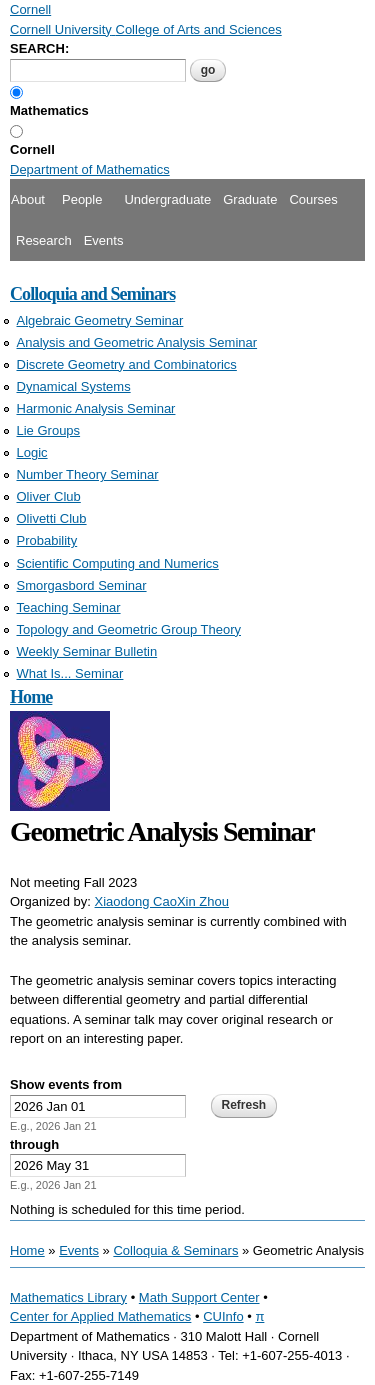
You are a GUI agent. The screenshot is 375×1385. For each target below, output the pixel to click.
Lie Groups (49, 430)
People (82, 199)
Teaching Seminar (69, 607)
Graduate (250, 199)
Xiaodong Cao (136, 901)
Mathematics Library (68, 1297)
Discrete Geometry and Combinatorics (127, 364)
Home (31, 697)
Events (104, 240)
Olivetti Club (52, 518)
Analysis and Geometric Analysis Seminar (137, 342)
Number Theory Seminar (88, 474)
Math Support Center (199, 1297)
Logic (32, 452)
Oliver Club (49, 496)
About (28, 199)
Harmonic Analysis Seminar (96, 408)
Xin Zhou (203, 901)
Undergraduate (167, 199)
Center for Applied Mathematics (100, 1316)
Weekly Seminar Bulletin (87, 651)
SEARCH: (39, 48)
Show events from (66, 1084)
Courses (313, 199)
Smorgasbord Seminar (82, 585)
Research (44, 240)
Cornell (32, 149)
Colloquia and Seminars (92, 294)
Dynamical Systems (74, 386)
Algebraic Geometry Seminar (100, 320)
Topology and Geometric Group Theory (129, 629)
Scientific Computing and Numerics (118, 563)
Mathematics (49, 110)
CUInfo (223, 1316)
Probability (47, 540)
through (34, 1144)
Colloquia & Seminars (175, 1250)
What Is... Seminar (70, 673)
